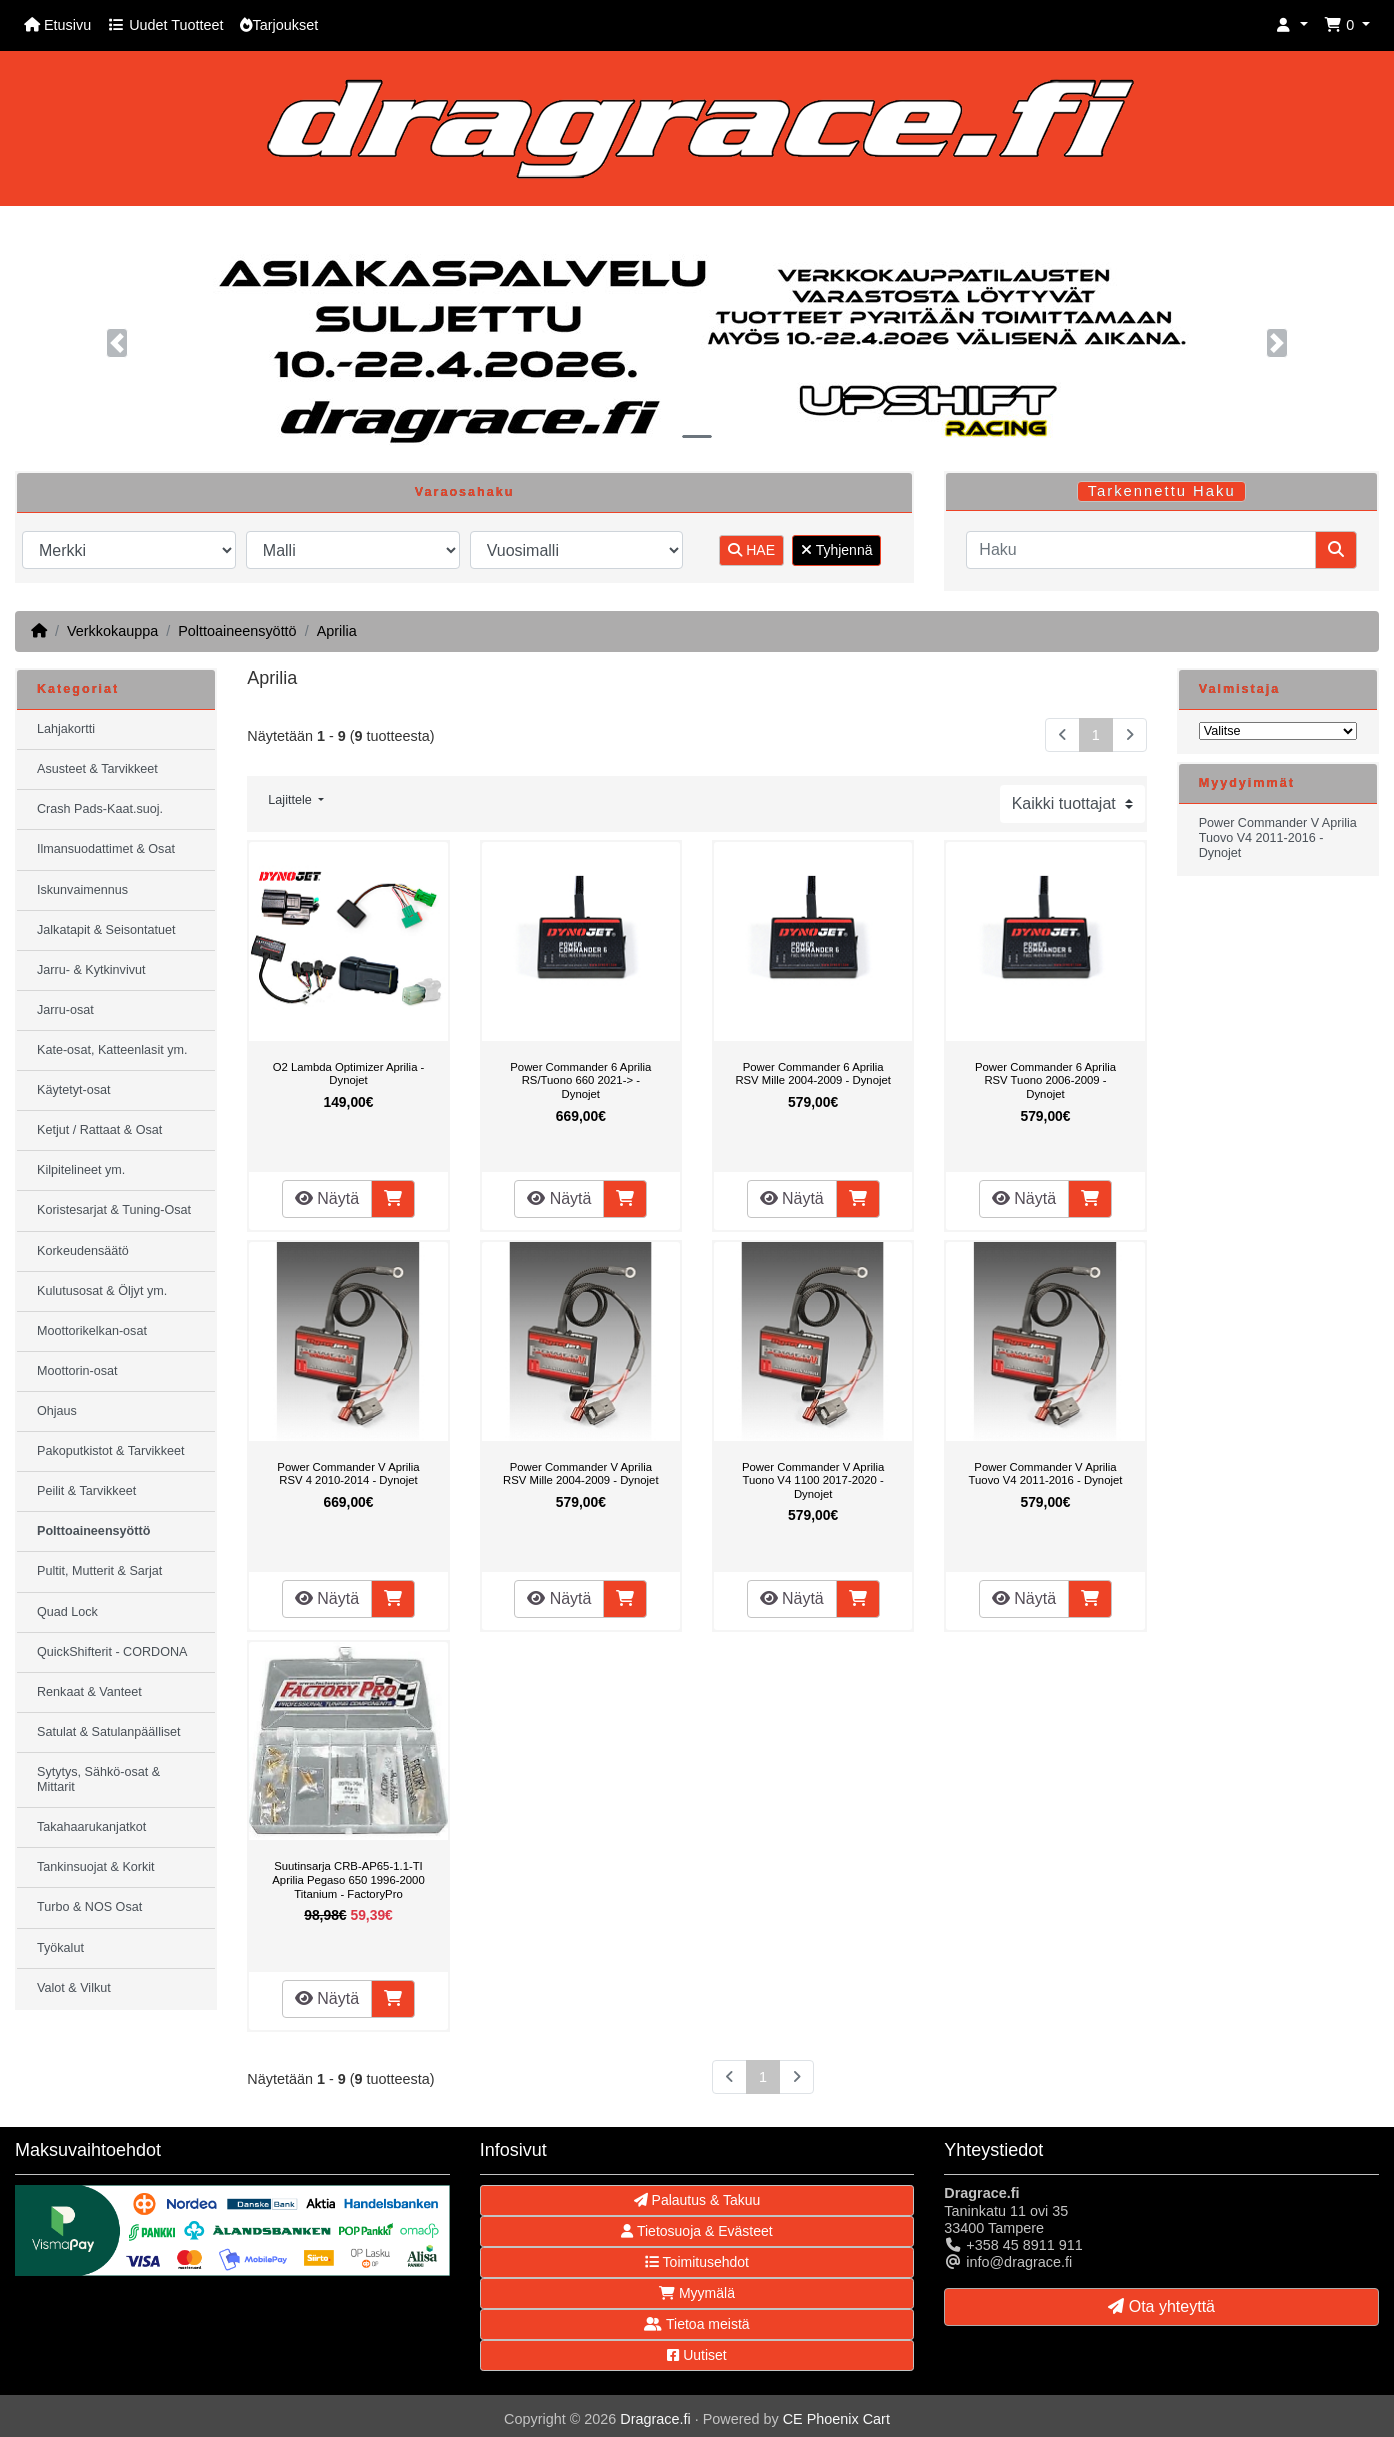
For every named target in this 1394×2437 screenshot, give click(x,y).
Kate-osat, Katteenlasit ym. (112, 1050)
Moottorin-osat (77, 1371)
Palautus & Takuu (697, 2200)
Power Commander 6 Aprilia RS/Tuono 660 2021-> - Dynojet (580, 1080)
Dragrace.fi (655, 2419)
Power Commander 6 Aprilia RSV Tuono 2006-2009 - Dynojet (1045, 1080)
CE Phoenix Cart (836, 2419)
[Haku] (1141, 550)
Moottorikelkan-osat (92, 1331)
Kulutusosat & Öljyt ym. (102, 1291)
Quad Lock (67, 1612)
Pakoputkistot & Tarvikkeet (110, 1451)
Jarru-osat (65, 1010)
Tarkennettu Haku (1162, 491)
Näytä (327, 1198)
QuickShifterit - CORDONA (112, 1652)
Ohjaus (57, 1411)
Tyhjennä (836, 550)
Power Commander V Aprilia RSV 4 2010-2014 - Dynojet (348, 1474)
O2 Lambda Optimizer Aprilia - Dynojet (349, 1074)
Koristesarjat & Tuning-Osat (114, 1210)
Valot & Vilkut (74, 1988)
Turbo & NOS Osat (89, 1907)
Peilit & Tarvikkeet (86, 1491)
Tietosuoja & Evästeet (696, 2231)
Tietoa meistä (696, 2324)
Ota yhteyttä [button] (1161, 2306)
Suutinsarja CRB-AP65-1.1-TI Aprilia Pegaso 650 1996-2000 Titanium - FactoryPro (348, 1879)
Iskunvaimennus (82, 890)
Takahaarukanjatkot (91, 1827)
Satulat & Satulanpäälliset (109, 1732)
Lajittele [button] (291, 800)
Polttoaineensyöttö (237, 631)
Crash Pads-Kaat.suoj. (100, 809)
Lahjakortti (66, 729)
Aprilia (337, 631)
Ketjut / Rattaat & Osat (99, 1130)
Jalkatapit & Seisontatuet (106, 930)
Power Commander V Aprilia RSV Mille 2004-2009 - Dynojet (581, 1474)
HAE (751, 550)
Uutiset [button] (696, 2355)
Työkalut (60, 1948)
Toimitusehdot (697, 2262)
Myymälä (697, 2293)
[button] (1292, 25)
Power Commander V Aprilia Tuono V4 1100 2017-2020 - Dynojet (813, 1480)
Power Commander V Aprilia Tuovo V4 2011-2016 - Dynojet (1046, 1474)
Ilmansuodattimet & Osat (106, 849)
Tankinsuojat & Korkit (96, 1867)
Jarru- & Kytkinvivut (91, 970)
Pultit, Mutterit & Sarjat (99, 1571)
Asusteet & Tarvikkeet (97, 769)
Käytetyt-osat (74, 1090)
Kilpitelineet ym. (81, 1170)
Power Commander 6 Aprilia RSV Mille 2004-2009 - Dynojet (813, 1074)
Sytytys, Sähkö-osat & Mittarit (98, 1779)
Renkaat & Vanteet (89, 1692)
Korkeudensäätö (83, 1251)
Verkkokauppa (112, 631)
